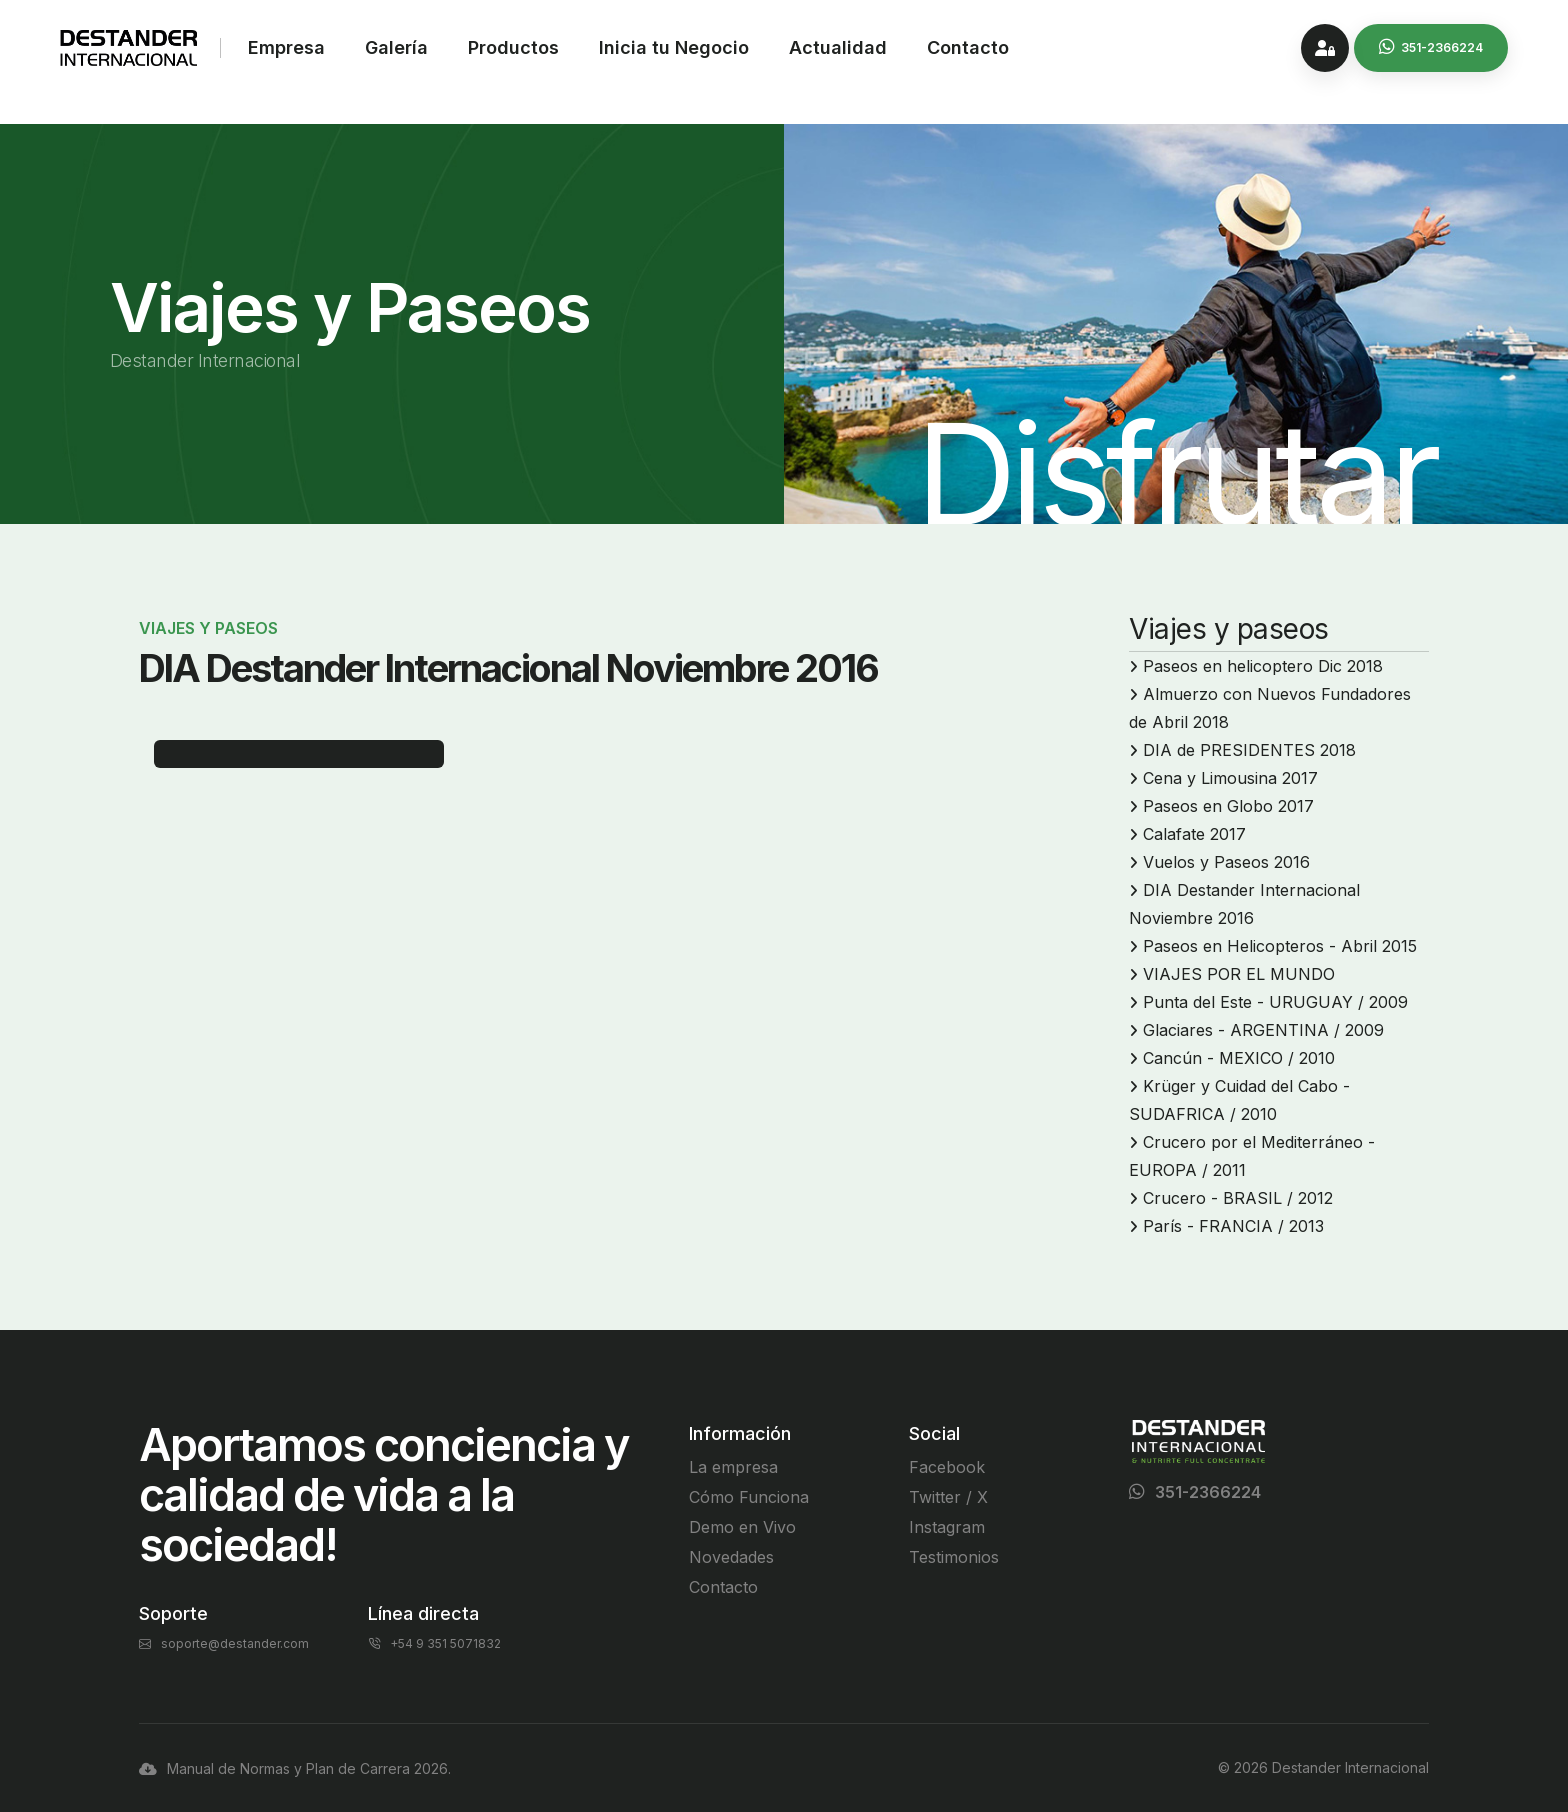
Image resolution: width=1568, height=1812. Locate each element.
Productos (513, 47)
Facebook (947, 1467)
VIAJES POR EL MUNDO (1239, 974)
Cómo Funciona (749, 1497)
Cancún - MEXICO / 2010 (1239, 1058)
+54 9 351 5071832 (434, 1643)
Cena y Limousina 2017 (1230, 778)
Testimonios (954, 1557)
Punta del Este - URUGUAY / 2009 (1275, 1002)
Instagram (947, 1527)
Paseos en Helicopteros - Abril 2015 (1280, 946)
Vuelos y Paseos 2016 (1226, 862)
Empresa (286, 47)
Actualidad (838, 47)
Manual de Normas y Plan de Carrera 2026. (295, 1768)
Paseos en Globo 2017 (1228, 806)
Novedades (731, 1557)
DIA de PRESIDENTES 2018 (1249, 750)
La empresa (733, 1467)
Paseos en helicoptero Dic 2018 (1263, 666)
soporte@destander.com (224, 1643)
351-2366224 (1208, 1492)
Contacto (968, 47)
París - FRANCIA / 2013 (1233, 1226)
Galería (396, 47)
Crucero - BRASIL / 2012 (1238, 1198)
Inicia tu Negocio (674, 47)
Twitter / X (948, 1497)
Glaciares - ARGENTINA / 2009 (1263, 1030)
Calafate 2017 (1194, 834)
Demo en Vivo (742, 1527)
